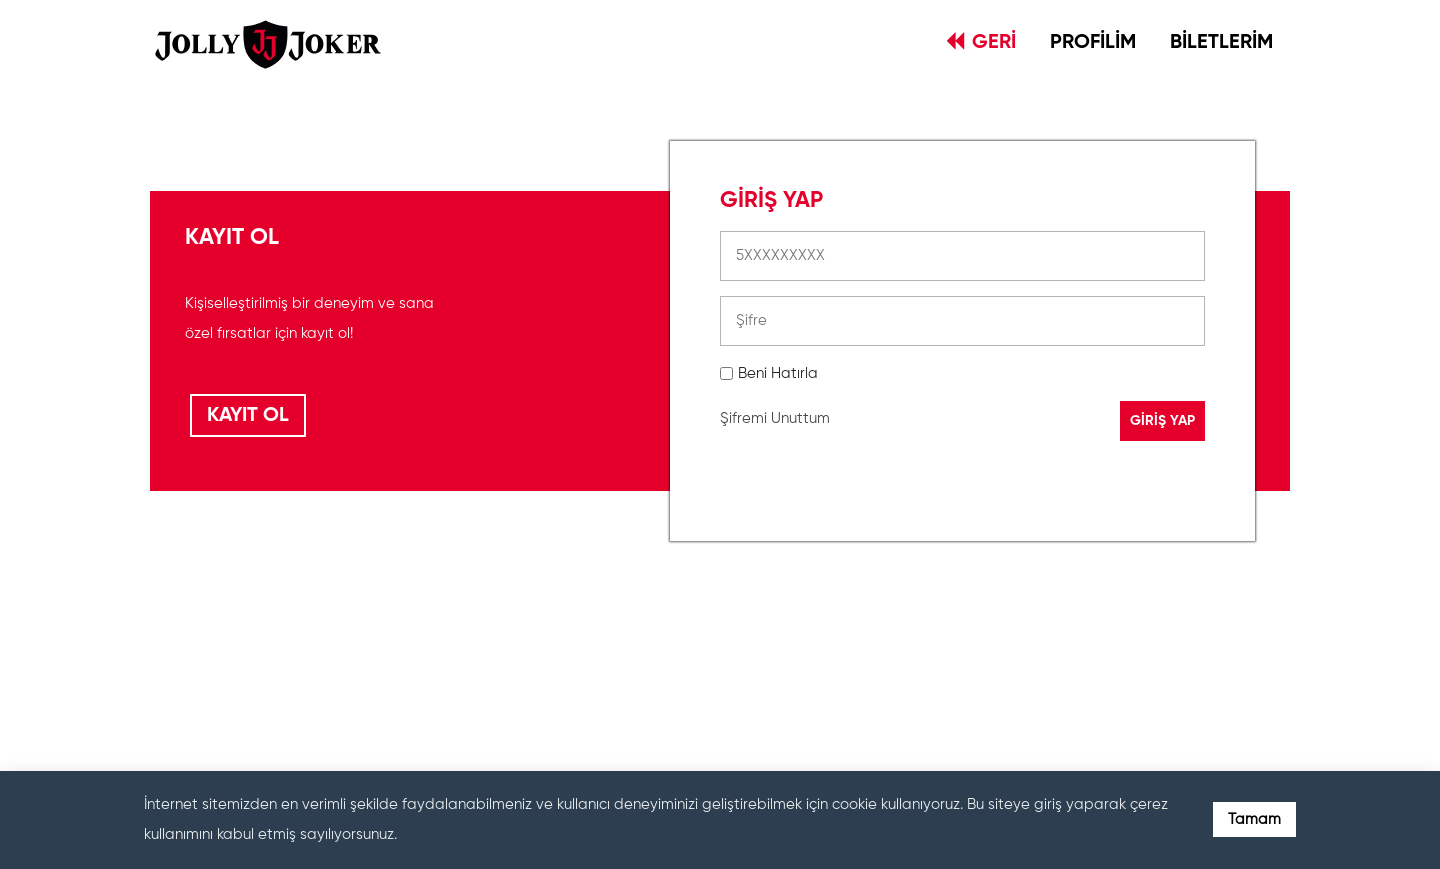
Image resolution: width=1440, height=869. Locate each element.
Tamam (1254, 819)
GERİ (981, 42)
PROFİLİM (1093, 43)
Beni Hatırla (778, 373)
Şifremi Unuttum (775, 418)
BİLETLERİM (1221, 43)
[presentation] (872, 653)
